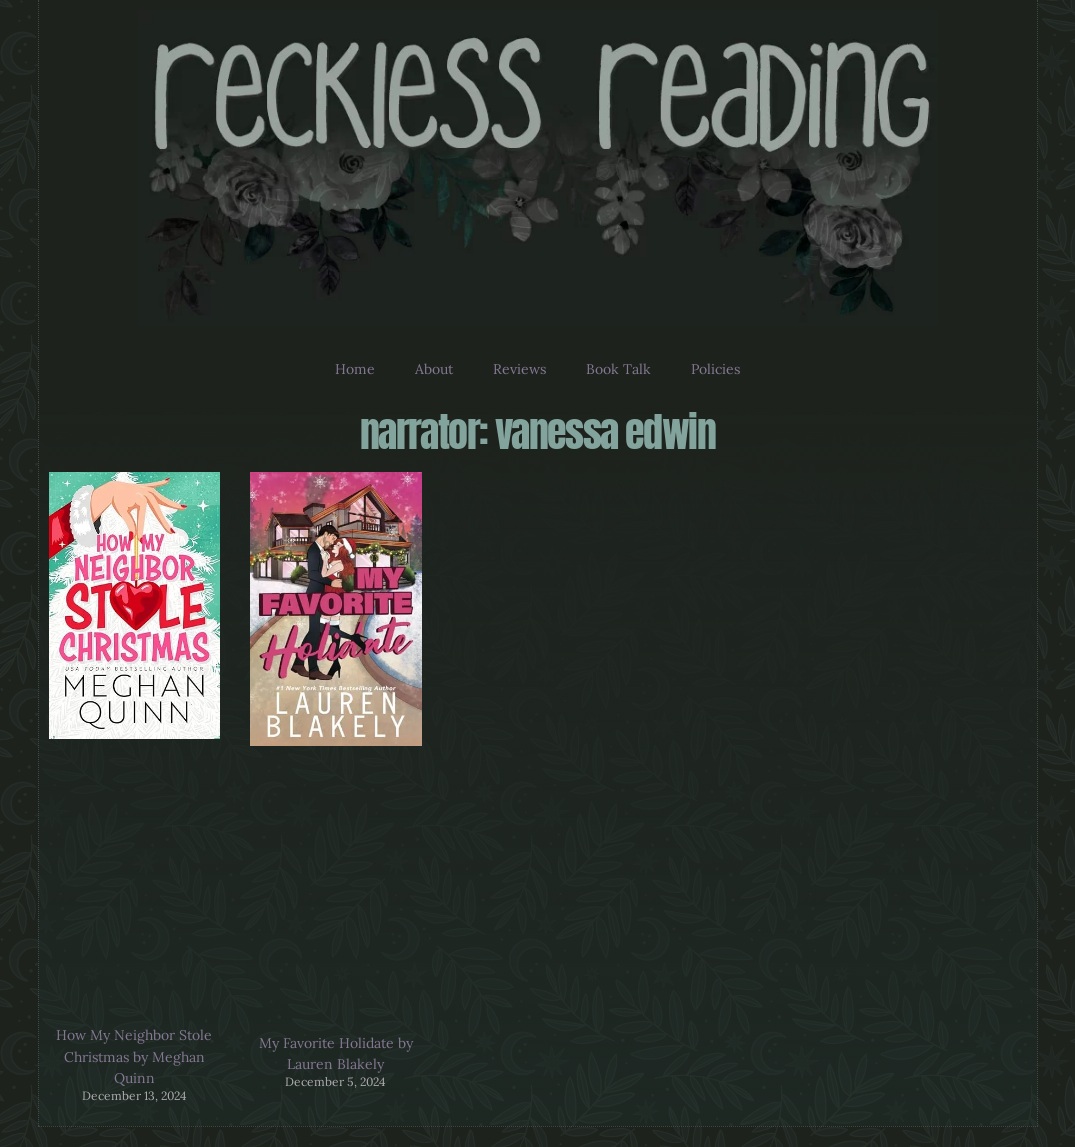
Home (355, 369)
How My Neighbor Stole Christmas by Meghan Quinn (134, 1056)
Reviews (519, 369)
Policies (715, 369)
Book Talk (618, 369)
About (434, 369)
